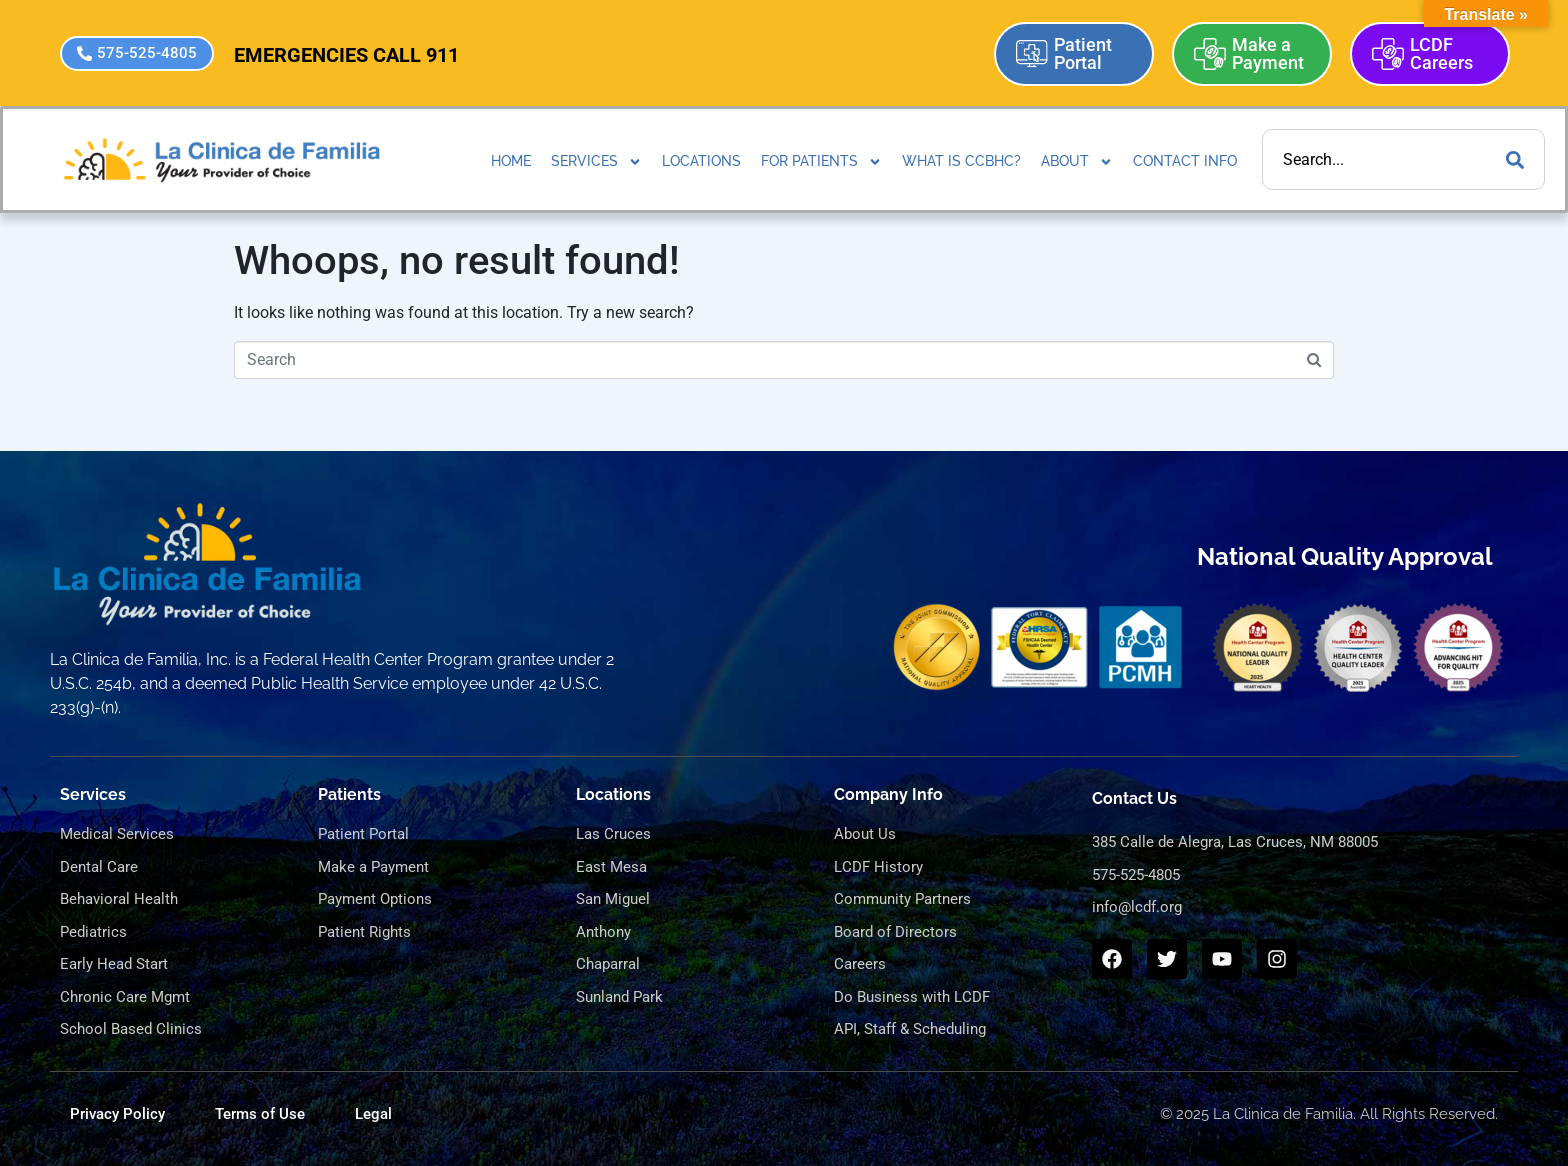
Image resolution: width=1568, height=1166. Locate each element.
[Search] (1515, 159)
